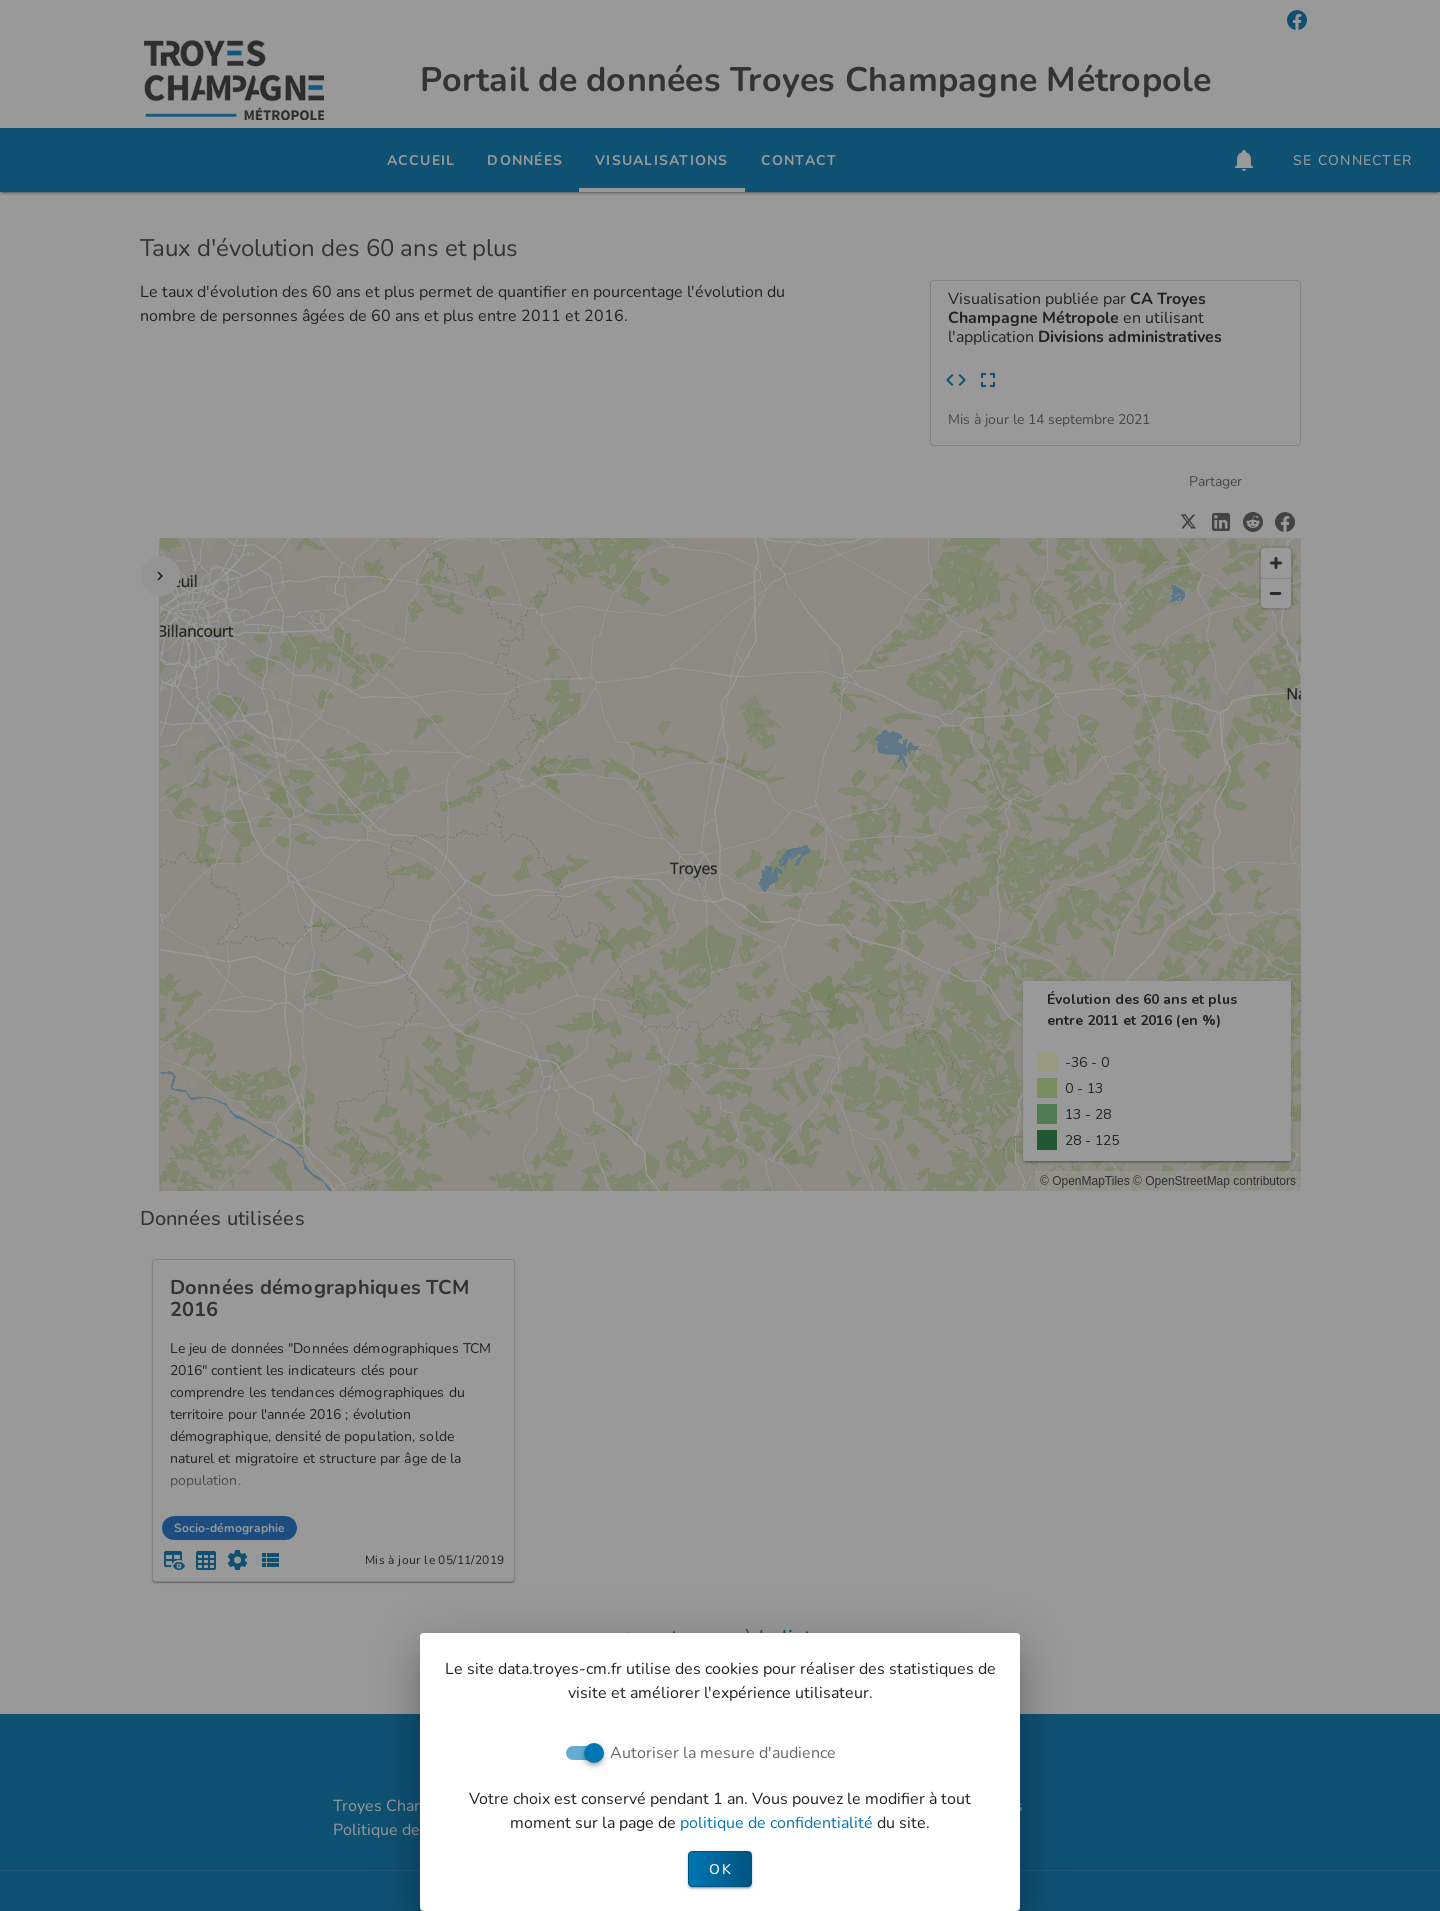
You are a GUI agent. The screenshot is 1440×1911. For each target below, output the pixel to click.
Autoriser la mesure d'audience (723, 1753)
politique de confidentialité (778, 1823)
